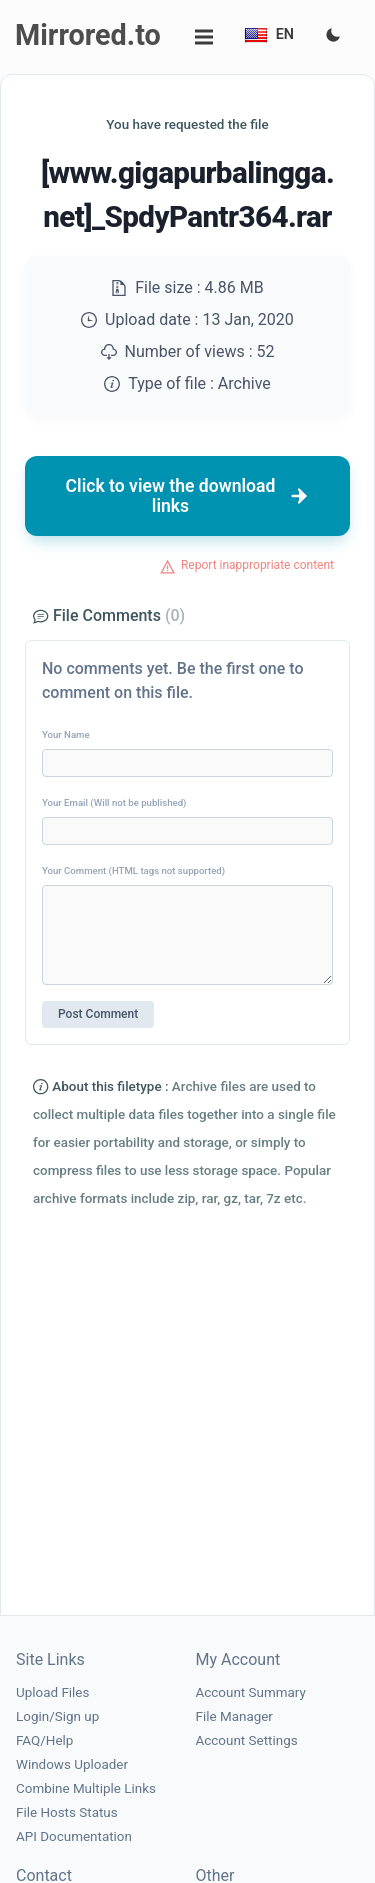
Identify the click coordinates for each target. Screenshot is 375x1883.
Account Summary (251, 1692)
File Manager (234, 1716)
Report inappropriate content (257, 565)
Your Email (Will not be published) (114, 802)
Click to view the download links (188, 496)
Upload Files (52, 1692)
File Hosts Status (67, 1812)
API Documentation (74, 1836)
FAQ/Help (44, 1740)
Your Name (66, 734)
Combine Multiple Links (86, 1788)
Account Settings (247, 1740)
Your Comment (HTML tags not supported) (133, 870)
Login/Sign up (57, 1716)
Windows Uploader (72, 1764)
